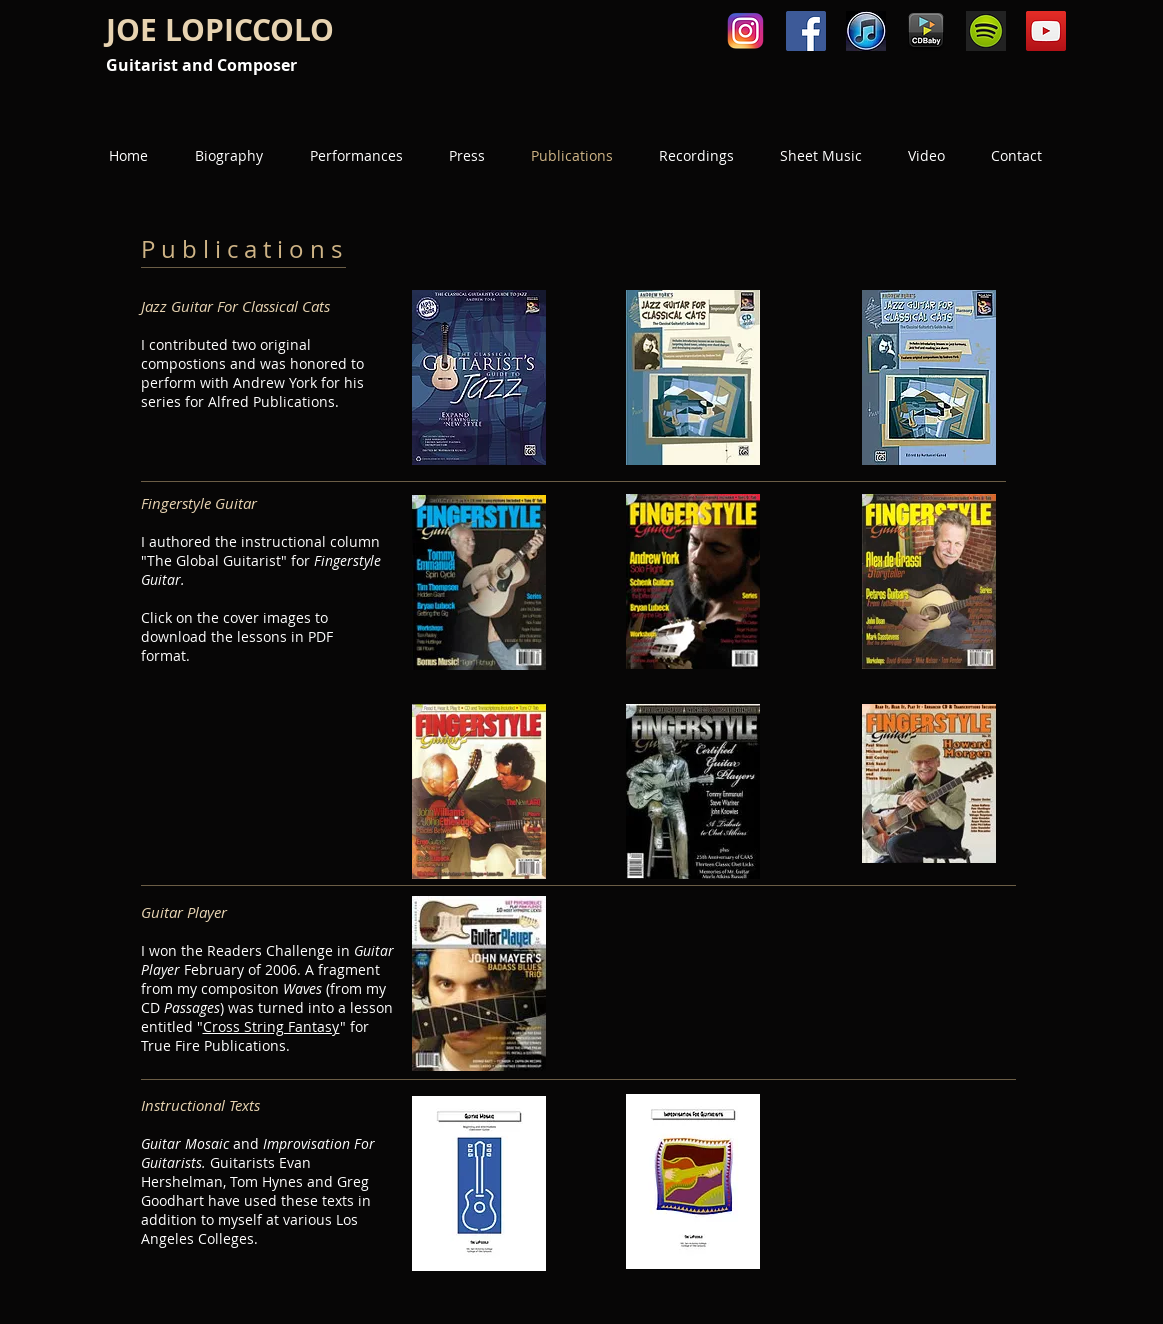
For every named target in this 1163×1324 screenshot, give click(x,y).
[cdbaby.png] (926, 31)
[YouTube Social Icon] (1046, 31)
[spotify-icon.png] (986, 31)
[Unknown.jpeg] (866, 31)
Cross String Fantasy (271, 1026)
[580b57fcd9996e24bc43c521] (746, 31)
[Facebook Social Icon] (806, 31)
